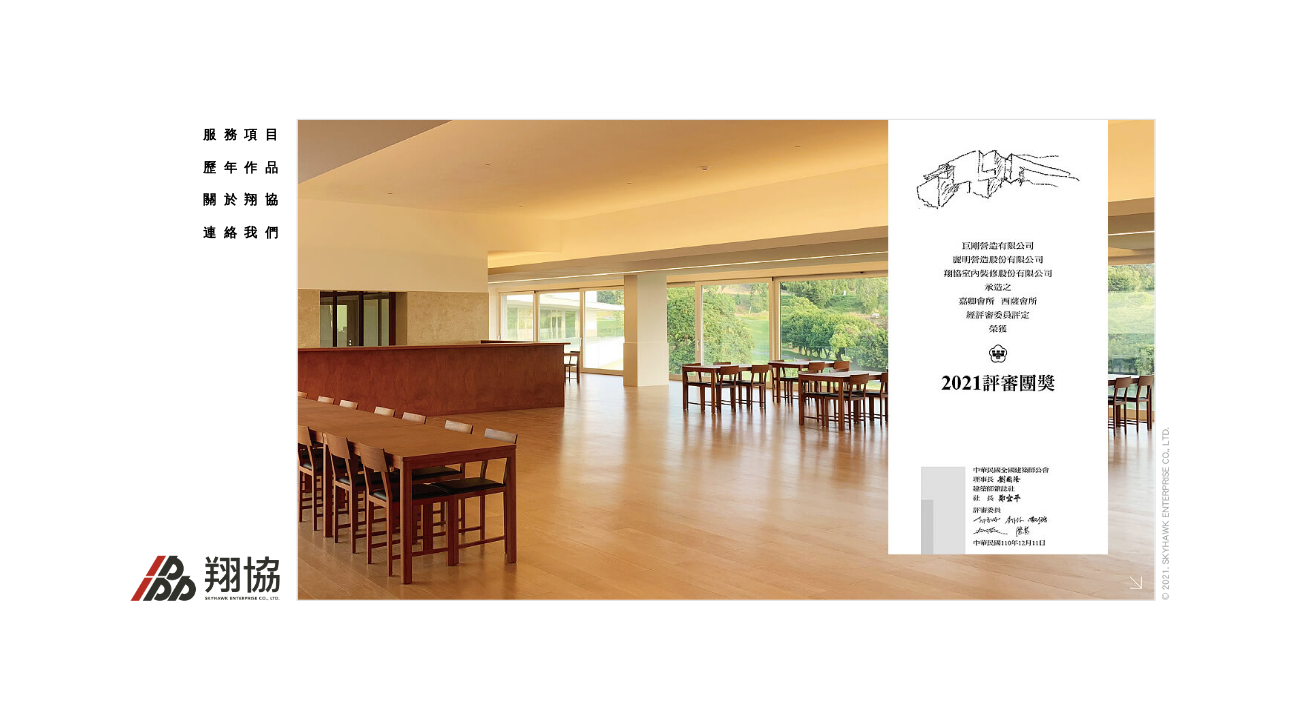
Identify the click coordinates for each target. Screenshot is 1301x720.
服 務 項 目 (241, 134)
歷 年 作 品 (241, 166)
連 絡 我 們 (241, 231)
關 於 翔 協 (241, 199)
